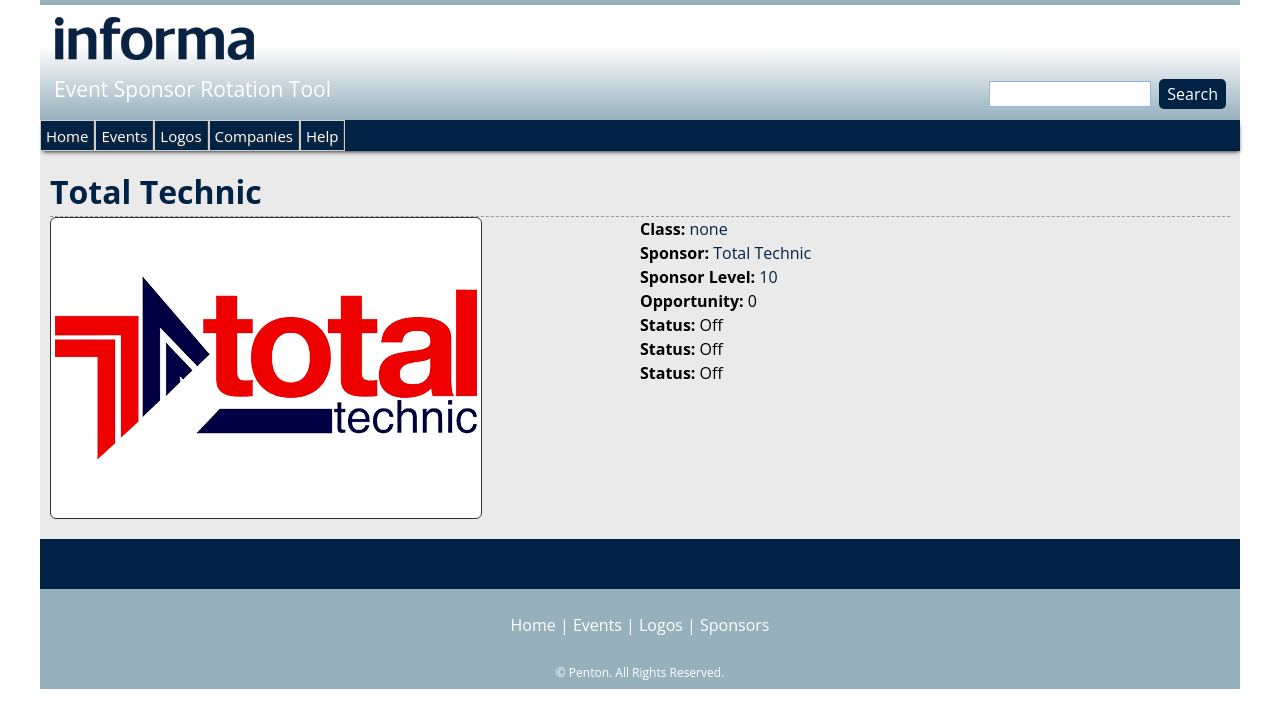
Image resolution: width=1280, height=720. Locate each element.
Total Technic (762, 253)
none (708, 229)
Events (124, 136)
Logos (180, 136)
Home (67, 136)
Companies (254, 136)
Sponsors (734, 625)
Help (322, 136)
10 (768, 277)
